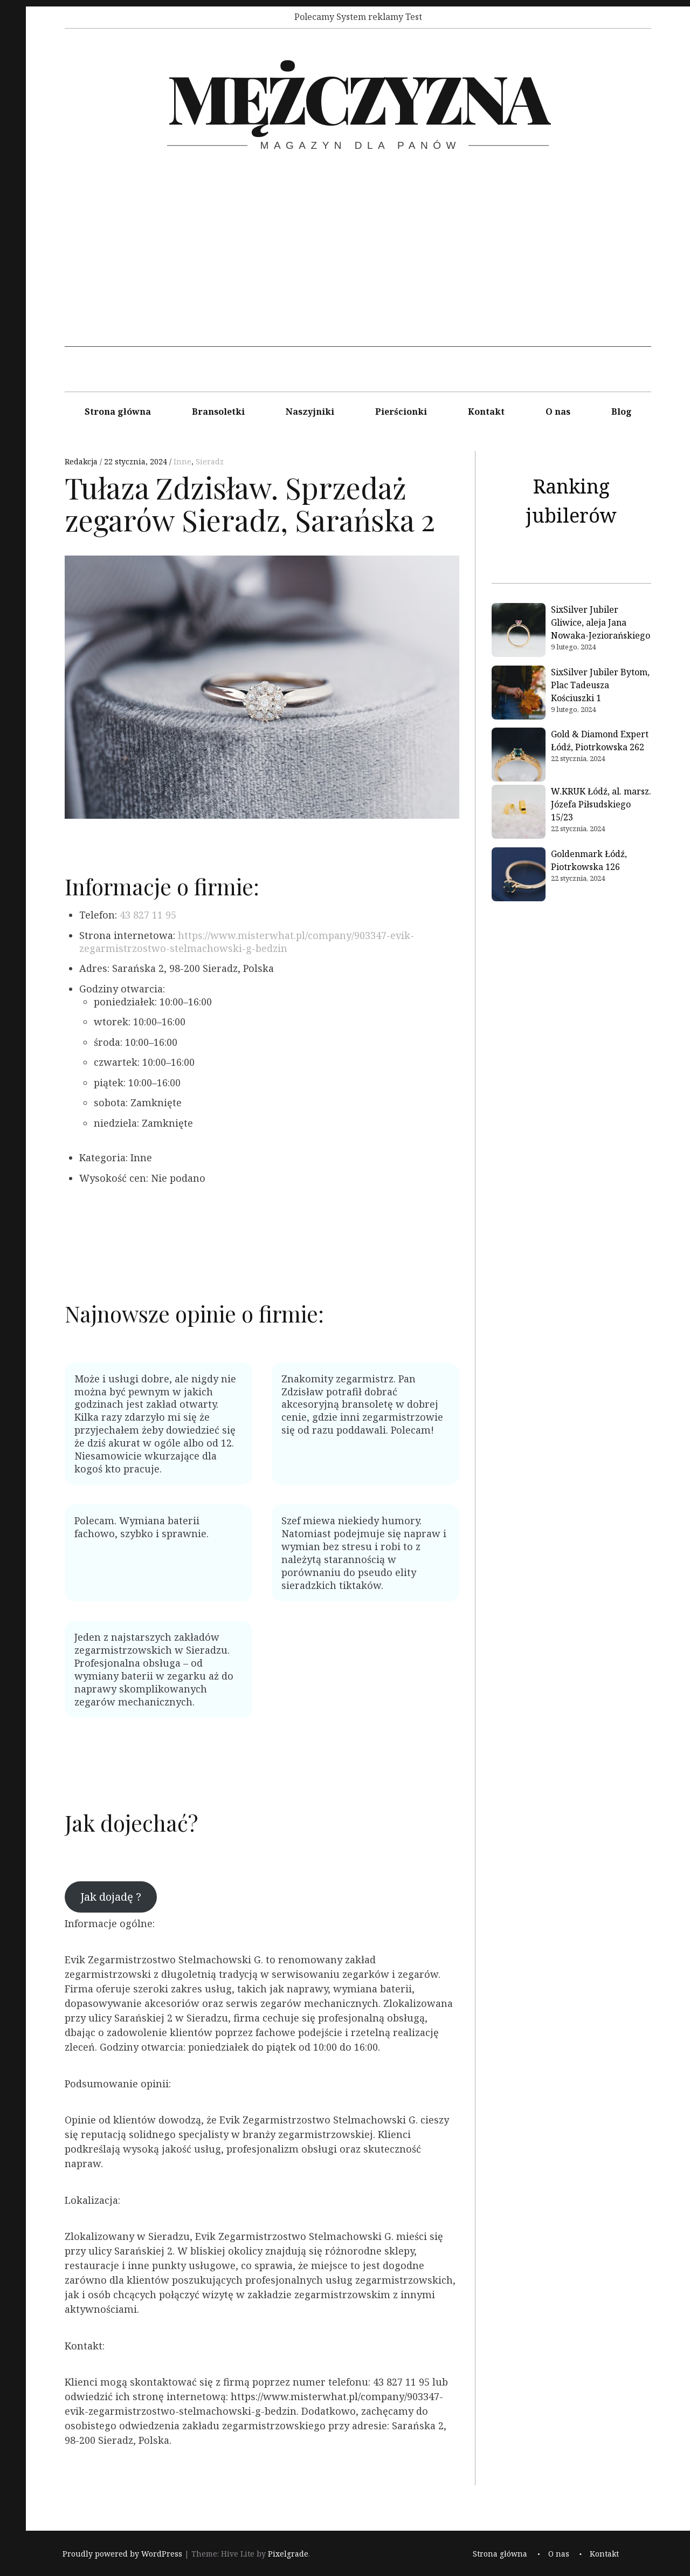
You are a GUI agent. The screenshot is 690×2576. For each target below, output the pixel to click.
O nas (558, 411)
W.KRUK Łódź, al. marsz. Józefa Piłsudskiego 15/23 (601, 804)
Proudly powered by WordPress (122, 2553)
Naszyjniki (310, 411)
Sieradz (210, 461)
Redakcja (82, 461)
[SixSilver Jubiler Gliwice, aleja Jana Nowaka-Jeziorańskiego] (519, 631)
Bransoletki (218, 411)
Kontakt (486, 411)
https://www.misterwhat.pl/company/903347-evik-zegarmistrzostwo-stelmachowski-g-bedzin (246, 942)
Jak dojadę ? (110, 1896)
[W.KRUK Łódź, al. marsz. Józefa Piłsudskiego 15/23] (519, 813)
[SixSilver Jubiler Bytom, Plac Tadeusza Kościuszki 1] (519, 694)
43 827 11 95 (148, 914)
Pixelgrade (288, 2553)
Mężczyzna (357, 96)
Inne (182, 461)
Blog (621, 411)
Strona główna (118, 411)
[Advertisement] (358, 271)
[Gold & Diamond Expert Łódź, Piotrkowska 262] (519, 756)
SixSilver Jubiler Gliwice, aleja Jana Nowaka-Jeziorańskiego (600, 622)
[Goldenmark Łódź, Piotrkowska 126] (519, 876)
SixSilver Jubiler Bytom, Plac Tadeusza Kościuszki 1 (600, 685)
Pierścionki (401, 411)
